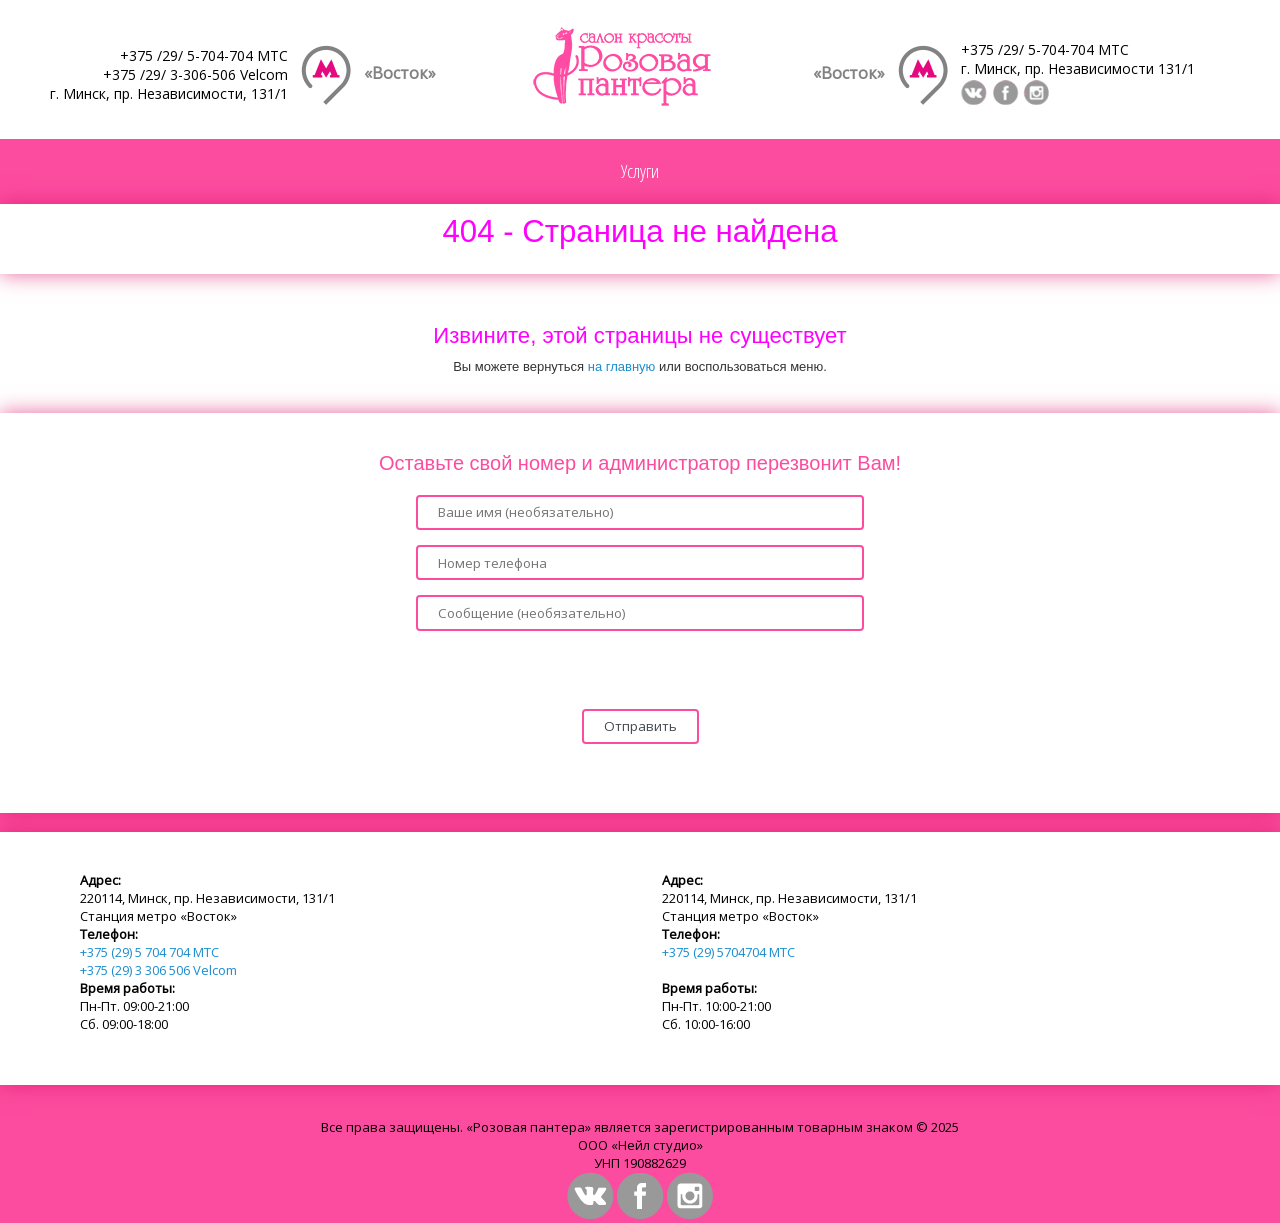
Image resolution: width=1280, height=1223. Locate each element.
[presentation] (640, 670)
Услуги (640, 171)
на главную (622, 366)
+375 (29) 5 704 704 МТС (149, 952)
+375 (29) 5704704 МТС (728, 952)
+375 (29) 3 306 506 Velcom (158, 970)
